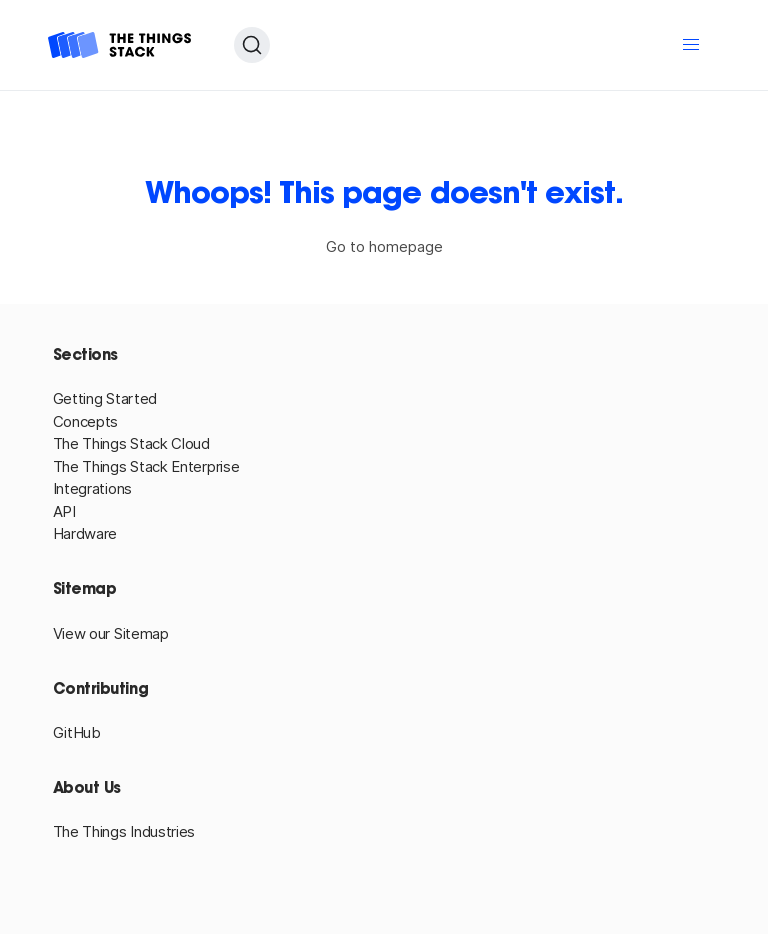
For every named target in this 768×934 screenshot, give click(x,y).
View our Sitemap (111, 633)
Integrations (92, 488)
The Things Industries (124, 831)
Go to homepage (384, 246)
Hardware (85, 533)
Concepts (86, 421)
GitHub (77, 732)
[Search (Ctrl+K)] (252, 45)
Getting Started (105, 398)
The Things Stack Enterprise (146, 466)
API (64, 511)
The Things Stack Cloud (131, 443)
